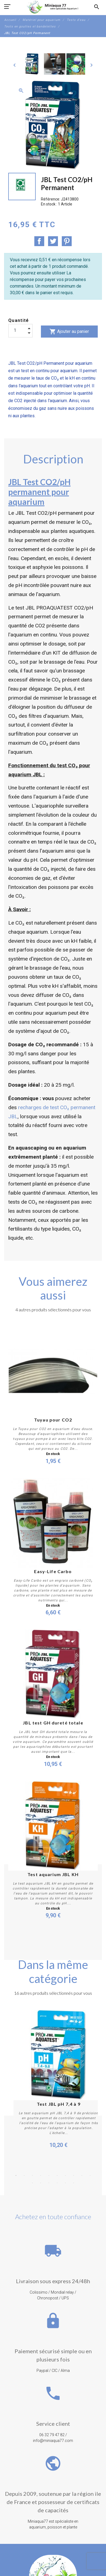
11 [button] (32, 2187)
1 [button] (16, 2179)
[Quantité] (20, 330)
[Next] (91, 65)
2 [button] (24, 2179)
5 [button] (49, 2179)
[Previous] (14, 65)
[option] (32, 64)
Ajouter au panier (69, 331)
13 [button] (49, 2187)
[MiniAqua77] (53, 7)
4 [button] (40, 2179)
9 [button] (82, 2179)
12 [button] (40, 2187)
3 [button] (32, 2179)
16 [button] (73, 2187)
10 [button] (90, 2179)
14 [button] (57, 2187)
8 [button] (73, 2179)
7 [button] (65, 2179)
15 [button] (65, 2187)
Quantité (18, 320)
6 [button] (57, 2179)
